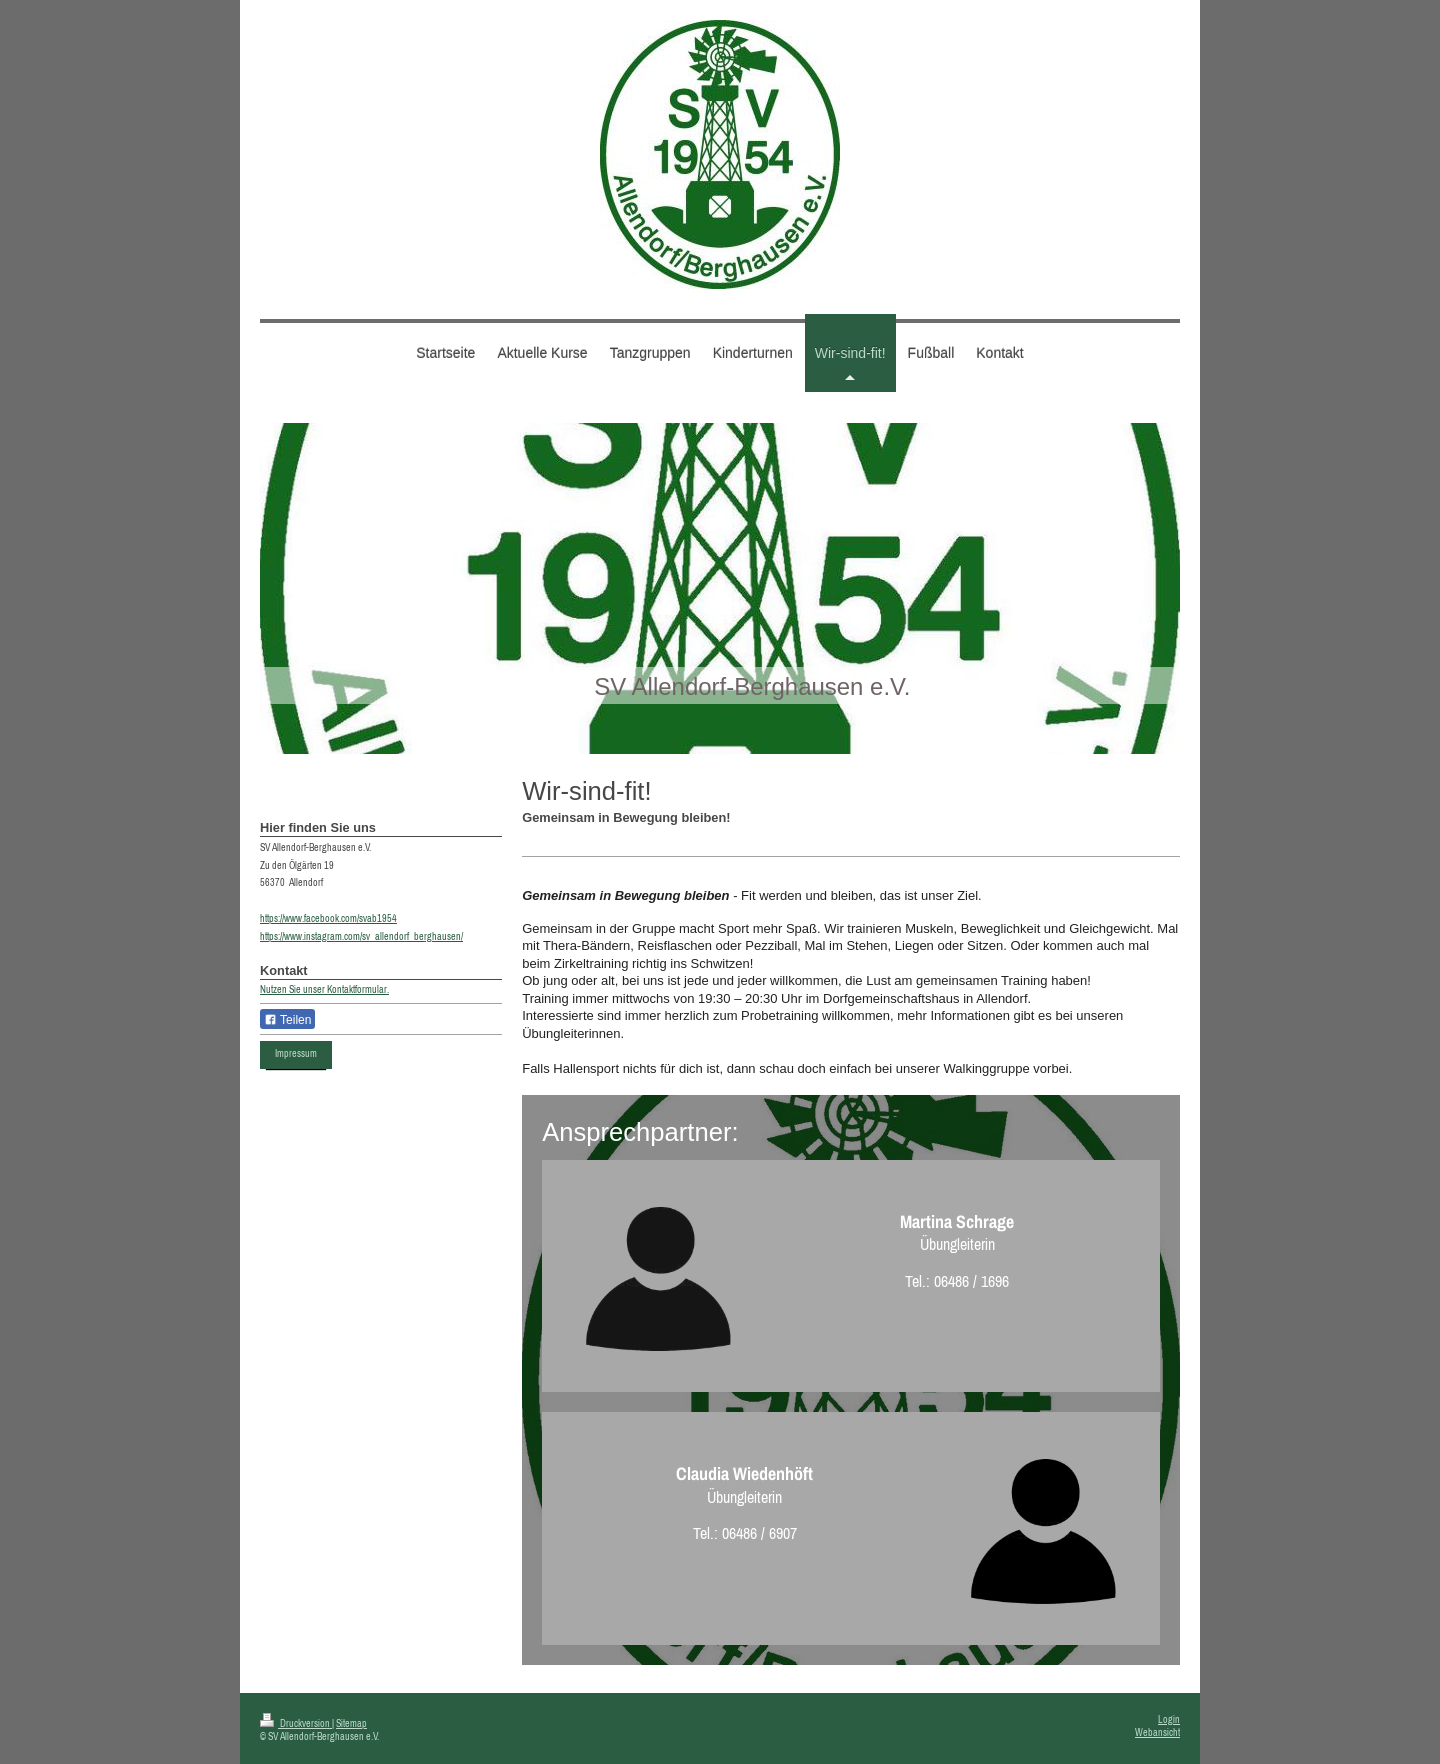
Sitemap (351, 1723)
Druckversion (296, 1723)
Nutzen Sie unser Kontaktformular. (324, 989)
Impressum (296, 1053)
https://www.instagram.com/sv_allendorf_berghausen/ (361, 936)
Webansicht (1157, 1732)
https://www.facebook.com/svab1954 (328, 918)
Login (1169, 1719)
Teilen (287, 1020)
